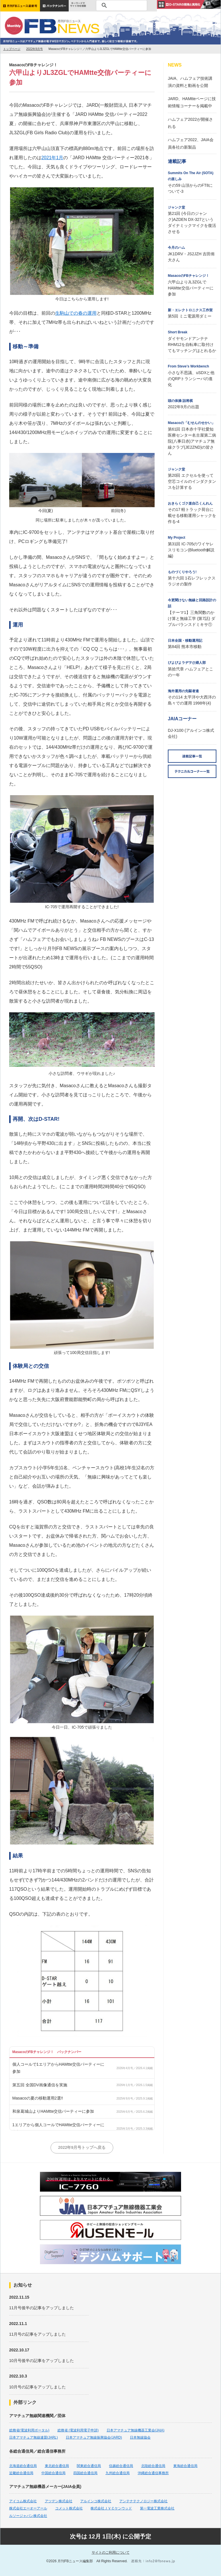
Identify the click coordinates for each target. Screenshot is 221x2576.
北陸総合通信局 (153, 2466)
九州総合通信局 (117, 2473)
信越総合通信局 (121, 2466)
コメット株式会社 (69, 2508)
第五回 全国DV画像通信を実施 (39, 2085)
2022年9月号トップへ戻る (81, 2147)
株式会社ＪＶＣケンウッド (111, 2508)
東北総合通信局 (57, 2466)
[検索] (120, 5)
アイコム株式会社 (23, 2501)
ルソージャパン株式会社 (28, 2516)
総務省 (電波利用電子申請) (78, 2430)
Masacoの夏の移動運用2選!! (37, 2098)
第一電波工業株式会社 (157, 2508)
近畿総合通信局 (21, 2473)
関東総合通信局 (89, 2466)
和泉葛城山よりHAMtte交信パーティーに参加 (53, 2111)
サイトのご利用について (111, 2552)
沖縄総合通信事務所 (153, 2473)
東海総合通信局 (185, 2466)
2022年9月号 (34, 48)
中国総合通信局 (53, 2473)
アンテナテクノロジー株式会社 (143, 2501)
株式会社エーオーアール (28, 2508)
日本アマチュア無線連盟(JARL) (33, 2437)
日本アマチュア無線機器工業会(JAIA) (135, 2430)
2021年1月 (52, 157)
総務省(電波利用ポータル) (29, 2430)
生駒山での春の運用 (76, 313)
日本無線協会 (140, 2437)
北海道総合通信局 (23, 2466)
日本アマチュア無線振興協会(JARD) (94, 2437)
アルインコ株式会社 (95, 2501)
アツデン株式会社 (58, 2501)
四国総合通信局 (85, 2473)
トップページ (11, 48)
